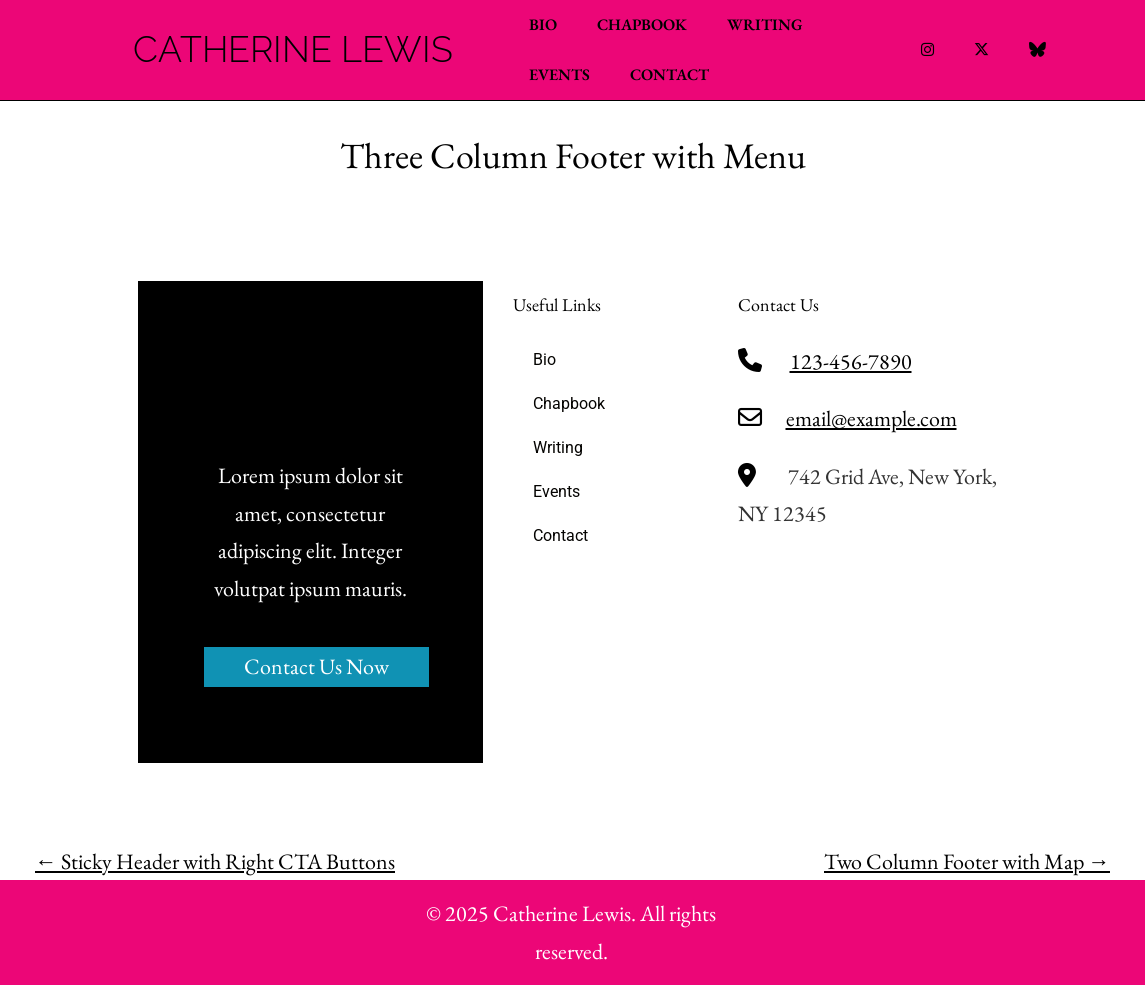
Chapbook (642, 24)
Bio (543, 24)
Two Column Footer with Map (967, 861)
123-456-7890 (851, 361)
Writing (765, 24)
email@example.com (871, 418)
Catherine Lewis (293, 50)
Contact (669, 74)
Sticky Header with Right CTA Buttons (215, 861)
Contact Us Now (316, 666)
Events (559, 74)
